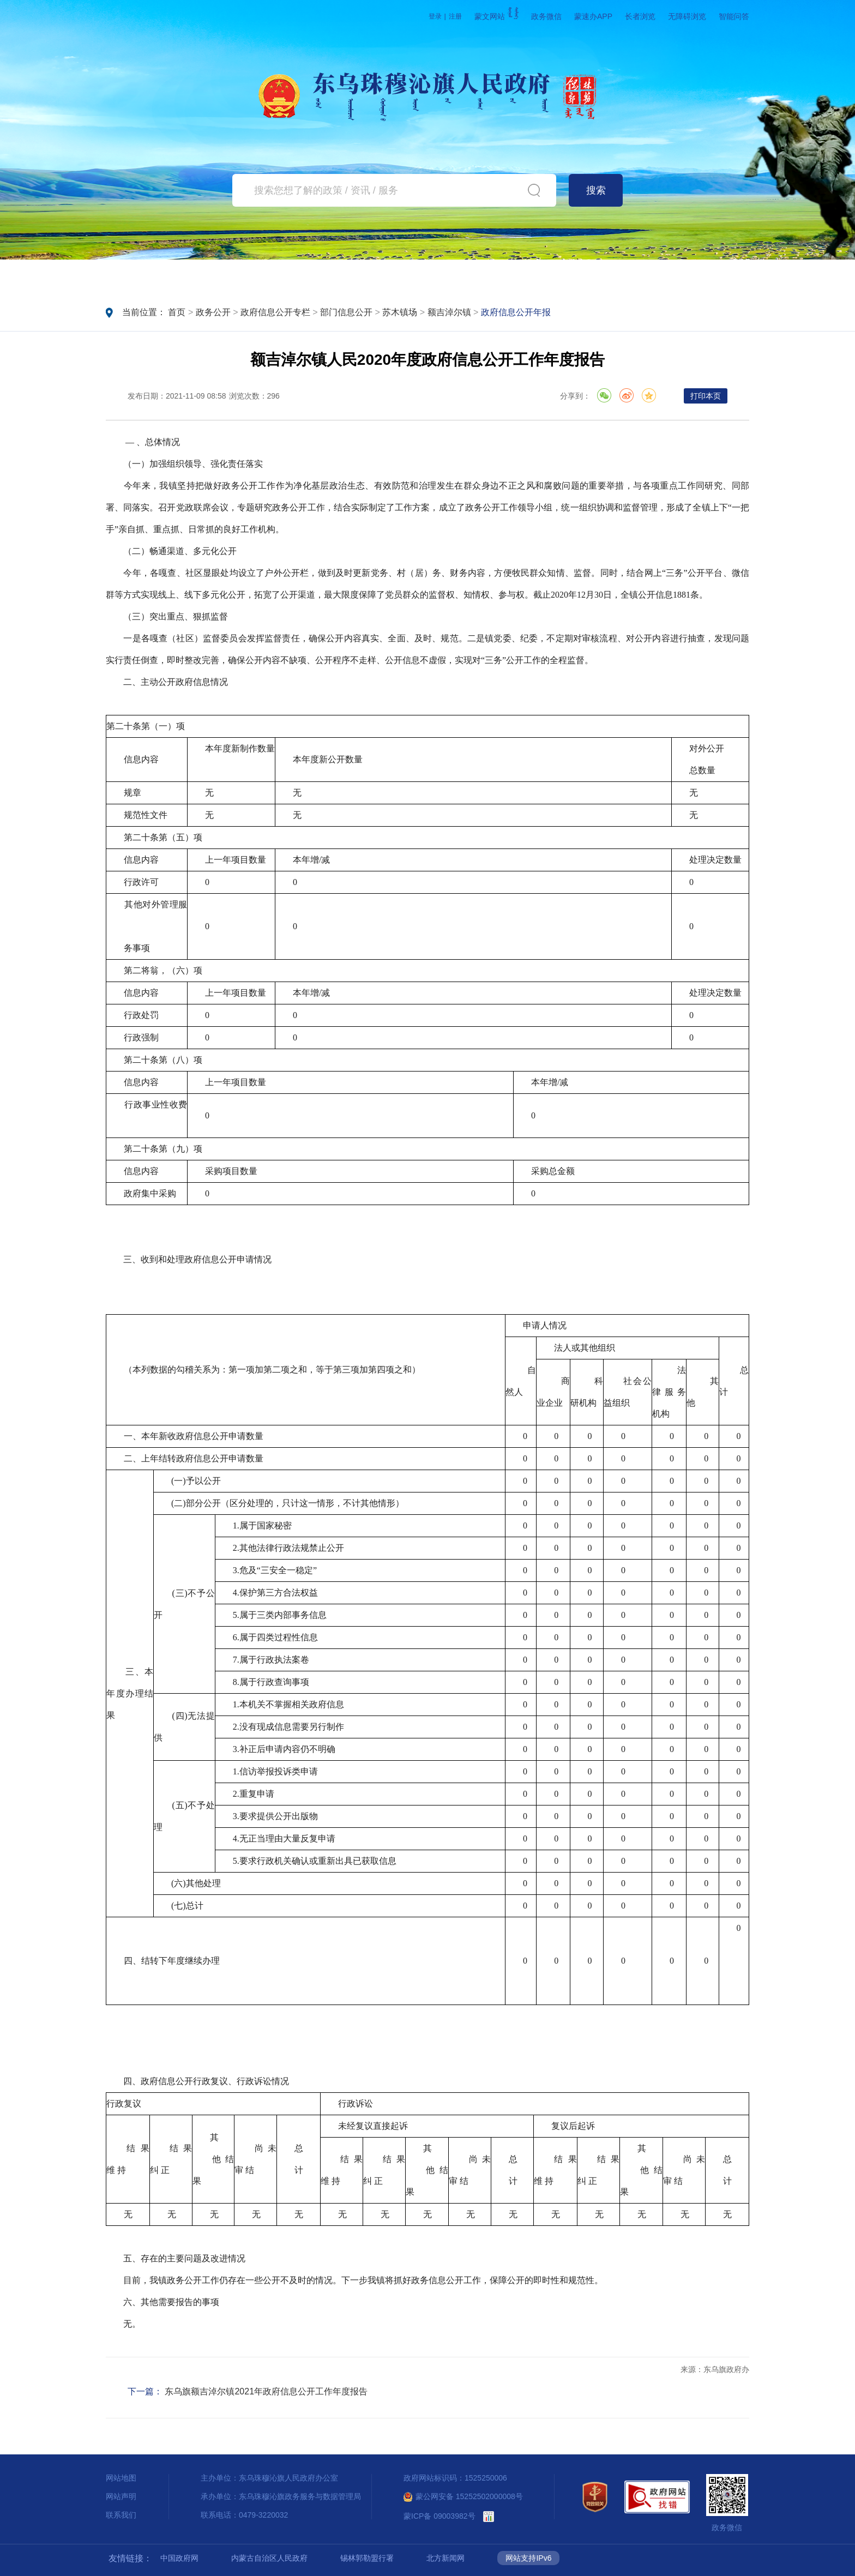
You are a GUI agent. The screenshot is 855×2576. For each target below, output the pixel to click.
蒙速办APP (593, 16)
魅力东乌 (701, 275)
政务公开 (334, 275)
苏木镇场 (399, 312)
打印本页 (705, 396)
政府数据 (609, 275)
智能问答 (734, 16)
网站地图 (121, 2478)
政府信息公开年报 (516, 312)
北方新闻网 (445, 2558)
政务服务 (426, 275)
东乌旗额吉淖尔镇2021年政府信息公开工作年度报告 (266, 2391)
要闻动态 (243, 275)
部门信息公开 (346, 312)
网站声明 (121, 2496)
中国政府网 (179, 2558)
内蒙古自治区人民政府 (269, 2558)
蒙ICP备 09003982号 (439, 2516)
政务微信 (546, 16)
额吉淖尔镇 (449, 312)
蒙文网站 (496, 16)
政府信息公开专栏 (275, 312)
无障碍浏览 (687, 16)
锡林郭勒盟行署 (367, 2558)
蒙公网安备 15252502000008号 (463, 2496)
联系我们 (121, 2515)
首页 (151, 276)
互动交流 (518, 275)
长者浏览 (640, 16)
